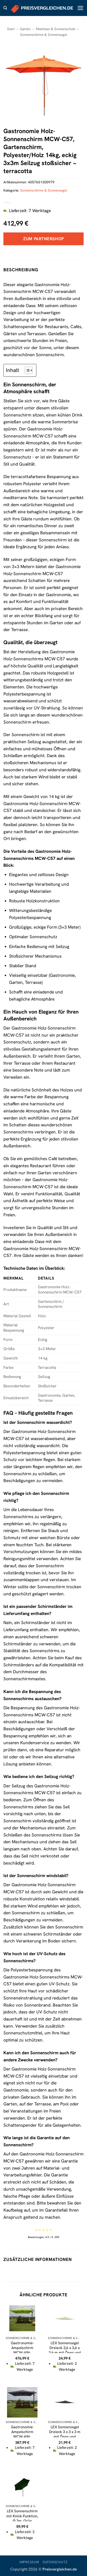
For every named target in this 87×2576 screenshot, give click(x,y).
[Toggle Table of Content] (26, 370)
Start (11, 29)
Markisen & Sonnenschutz (55, 29)
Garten (25, 29)
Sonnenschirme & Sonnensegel (43, 34)
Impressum (29, 2562)
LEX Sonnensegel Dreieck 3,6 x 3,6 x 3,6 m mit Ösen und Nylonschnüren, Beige (65, 2353)
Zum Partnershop (43, 239)
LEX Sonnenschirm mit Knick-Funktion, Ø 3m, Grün (22, 2516)
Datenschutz (55, 2562)
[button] (5, 7)
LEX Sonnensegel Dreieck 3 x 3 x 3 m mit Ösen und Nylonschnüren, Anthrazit (64, 2437)
